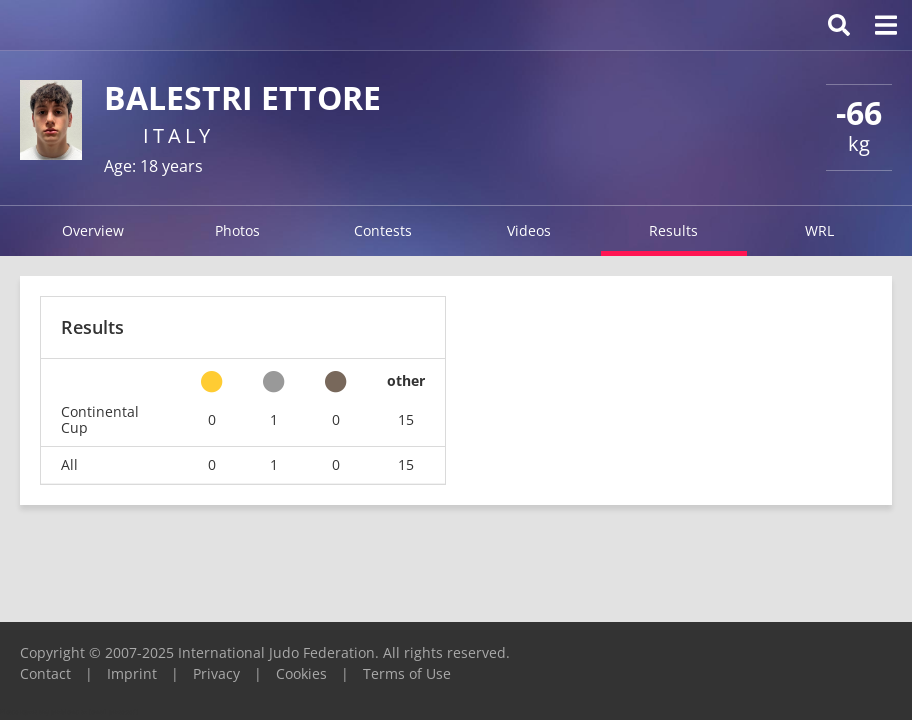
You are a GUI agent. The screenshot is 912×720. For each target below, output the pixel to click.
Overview (93, 230)
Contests (383, 230)
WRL (819, 230)
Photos (237, 230)
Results (673, 230)
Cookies (301, 673)
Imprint (132, 673)
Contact (45, 673)
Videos (529, 230)
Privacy (216, 673)
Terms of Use (407, 673)
